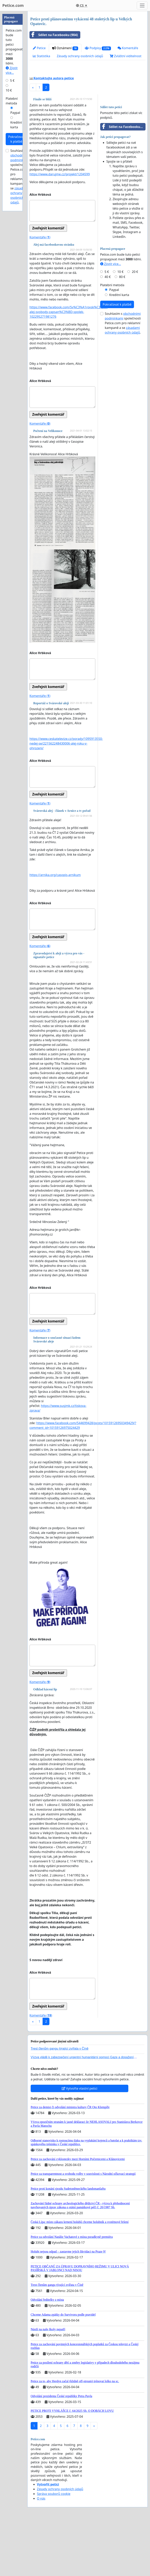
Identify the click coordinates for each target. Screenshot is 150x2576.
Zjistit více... (110, 319)
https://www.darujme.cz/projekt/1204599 (59, 229)
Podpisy (98, 48)
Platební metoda (112, 340)
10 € (120, 326)
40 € (107, 331)
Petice (39, 48)
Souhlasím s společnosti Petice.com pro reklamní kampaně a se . (123, 377)
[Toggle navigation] (142, 5)
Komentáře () (39, 292)
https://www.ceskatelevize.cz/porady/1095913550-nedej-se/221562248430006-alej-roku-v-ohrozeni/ (66, 798)
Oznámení (65, 48)
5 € (106, 326)
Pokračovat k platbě (117, 359)
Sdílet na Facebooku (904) (54, 34)
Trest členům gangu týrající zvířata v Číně (59, 2103)
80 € (122, 331)
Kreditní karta (119, 350)
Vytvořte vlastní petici (79, 2143)
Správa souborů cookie (53, 2548)
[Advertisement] (87, 97)
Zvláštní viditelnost (125, 56)
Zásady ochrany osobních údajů (80, 56)
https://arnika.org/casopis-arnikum (55, 930)
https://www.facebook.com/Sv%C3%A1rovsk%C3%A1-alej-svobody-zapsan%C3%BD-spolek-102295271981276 (68, 367)
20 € (135, 326)
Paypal (114, 344)
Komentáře (128, 48)
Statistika (41, 56)
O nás (41, 2553)
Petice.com (13, 5)
